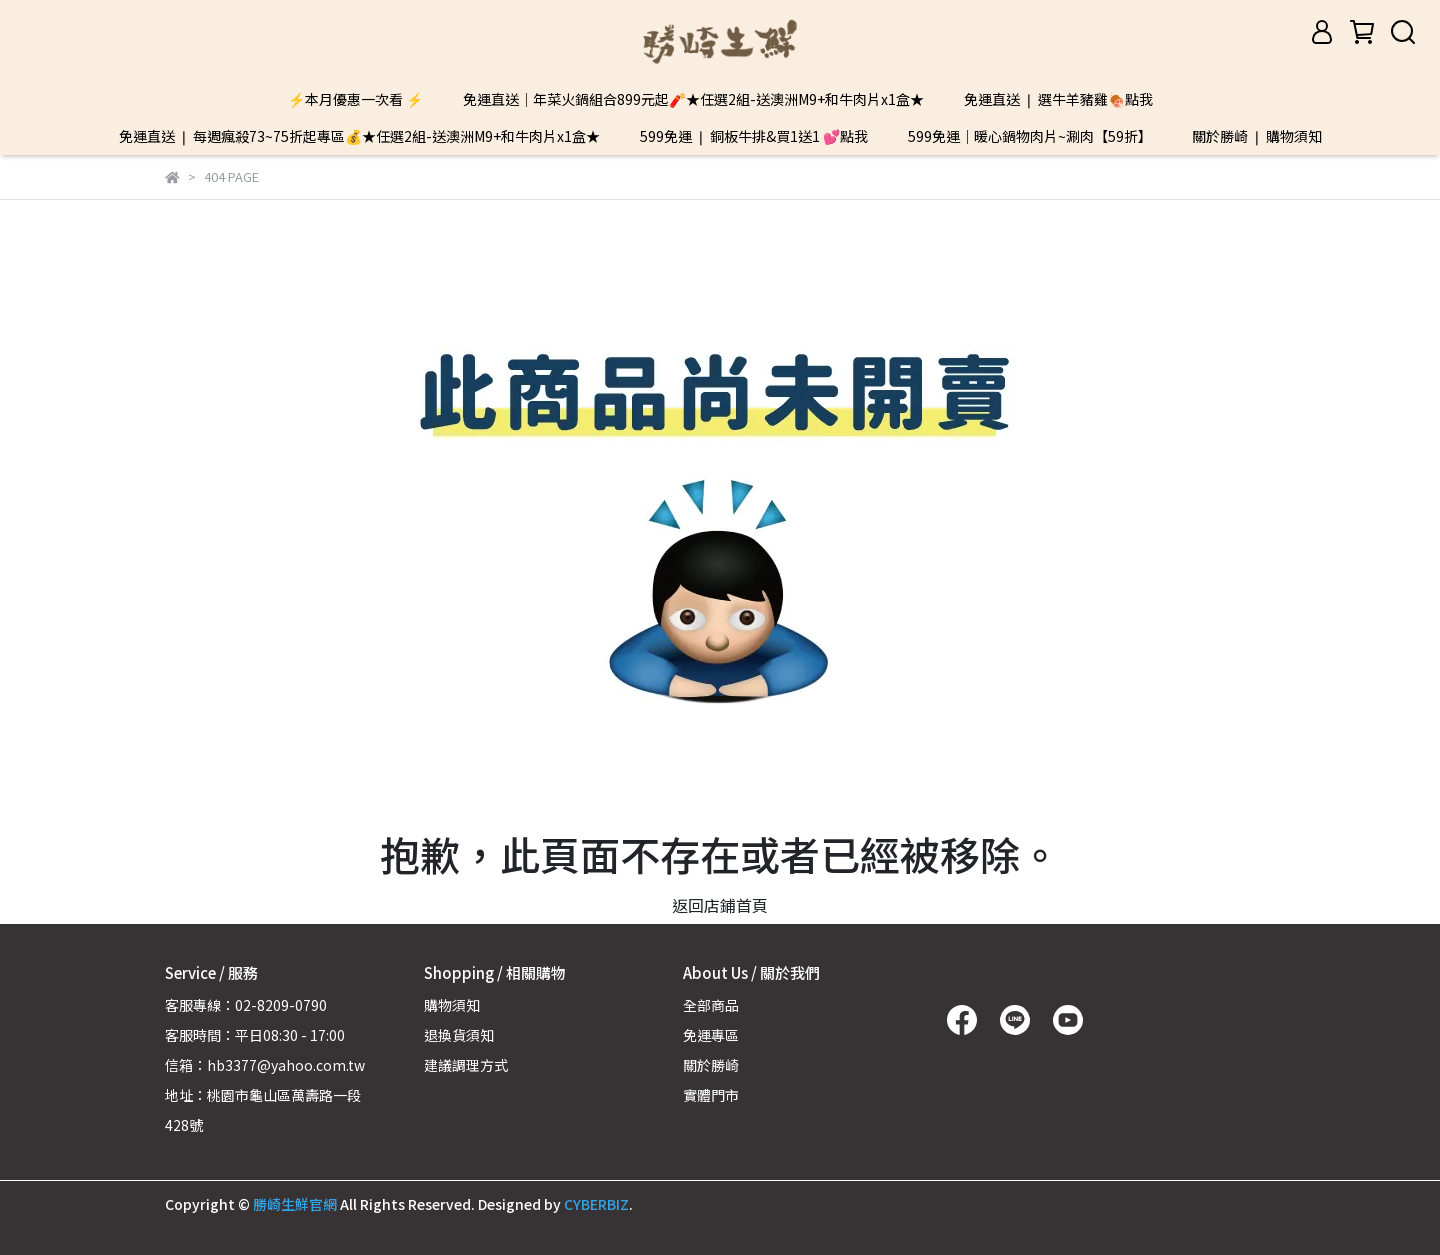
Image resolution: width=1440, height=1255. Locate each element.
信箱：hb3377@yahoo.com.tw (265, 1065)
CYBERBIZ (596, 1204)
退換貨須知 (459, 1035)
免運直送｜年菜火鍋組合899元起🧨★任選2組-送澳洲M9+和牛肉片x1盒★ (693, 99)
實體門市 (711, 1095)
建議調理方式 (466, 1065)
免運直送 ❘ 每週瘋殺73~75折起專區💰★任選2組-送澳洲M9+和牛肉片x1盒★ (359, 136)
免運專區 (711, 1035)
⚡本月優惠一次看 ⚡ (355, 99)
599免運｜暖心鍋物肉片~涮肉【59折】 (1030, 136)
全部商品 (711, 1005)
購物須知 (452, 1005)
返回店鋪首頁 (720, 905)
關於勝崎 (711, 1065)
